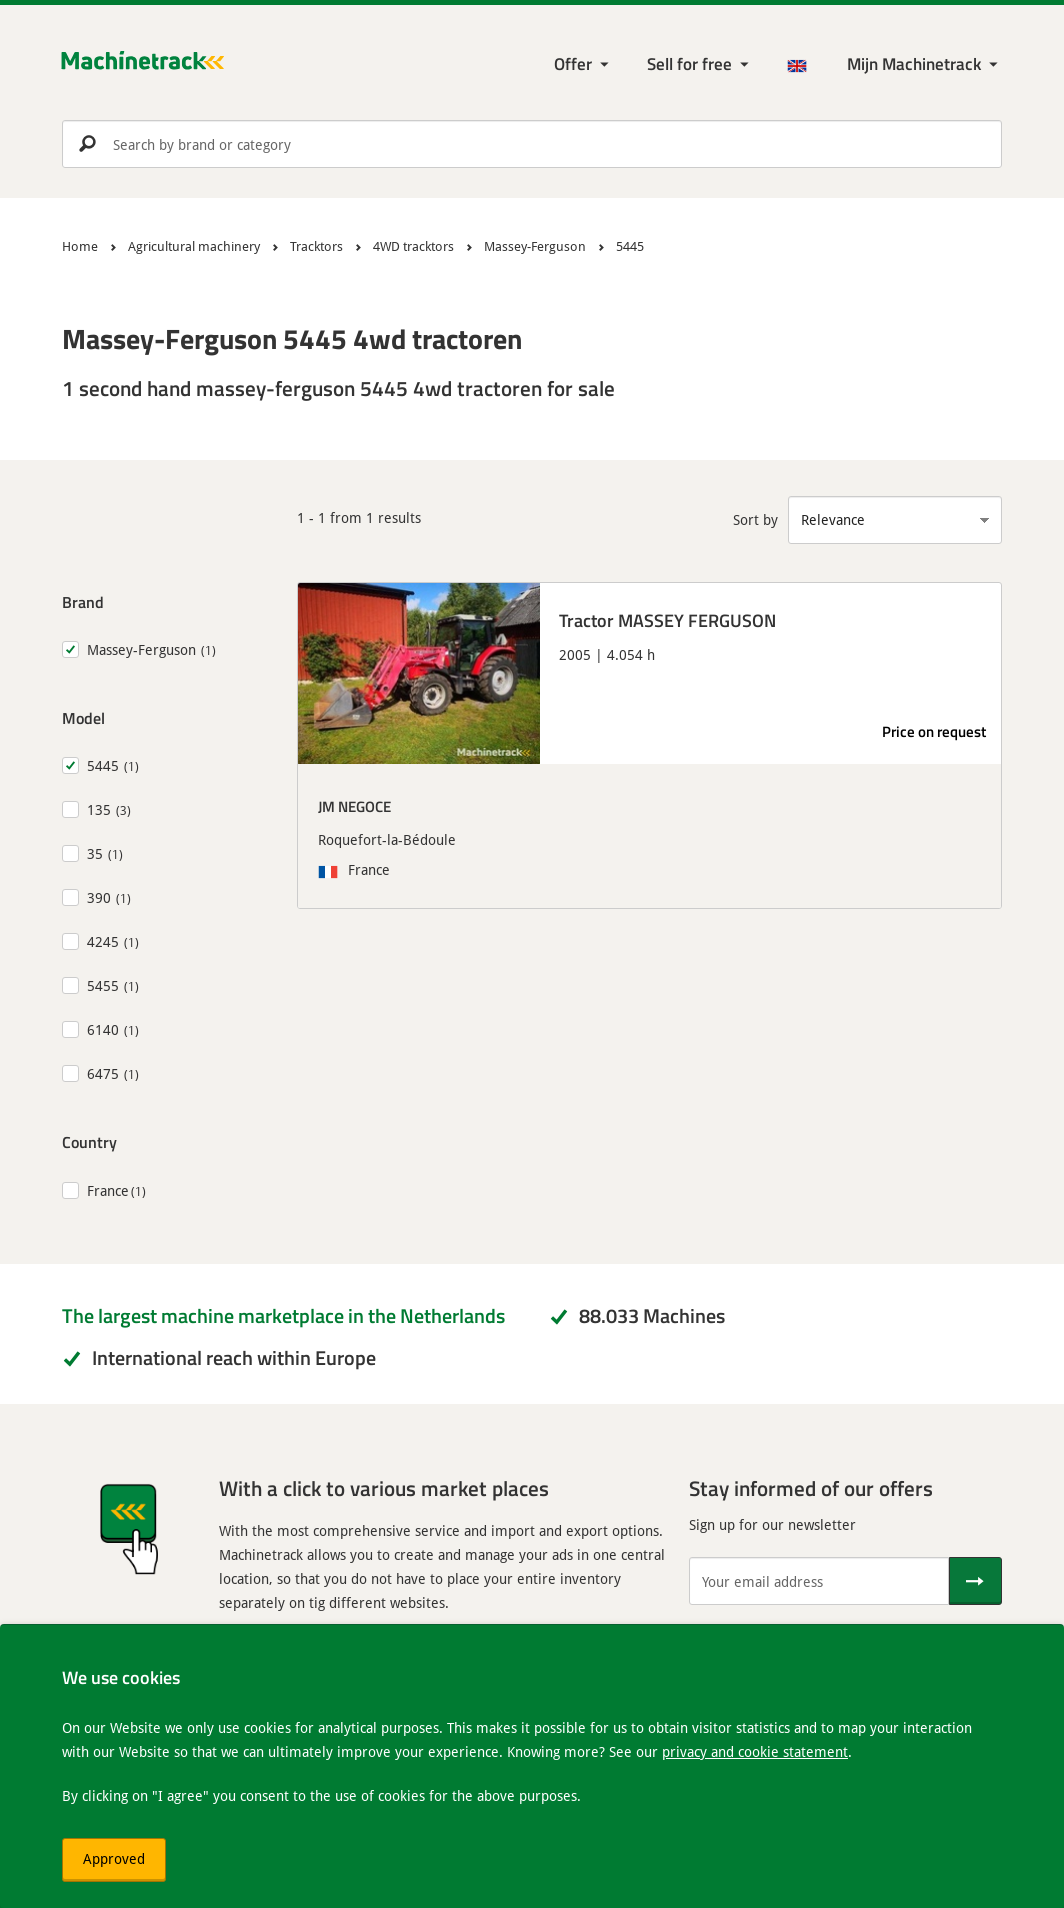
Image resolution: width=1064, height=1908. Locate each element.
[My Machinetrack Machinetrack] (924, 64)
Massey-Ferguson (141, 649)
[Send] (975, 1581)
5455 (103, 985)
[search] (532, 144)
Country (89, 1141)
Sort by (755, 519)
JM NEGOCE (354, 806)
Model (83, 717)
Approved (114, 1858)
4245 (103, 941)
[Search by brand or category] (532, 144)
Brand (83, 601)
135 (99, 809)
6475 (103, 1073)
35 (95, 853)
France (108, 1190)
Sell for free (689, 63)
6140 (103, 1029)
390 (99, 897)
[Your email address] (819, 1581)
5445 (103, 765)
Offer (573, 63)
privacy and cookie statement (755, 1751)
